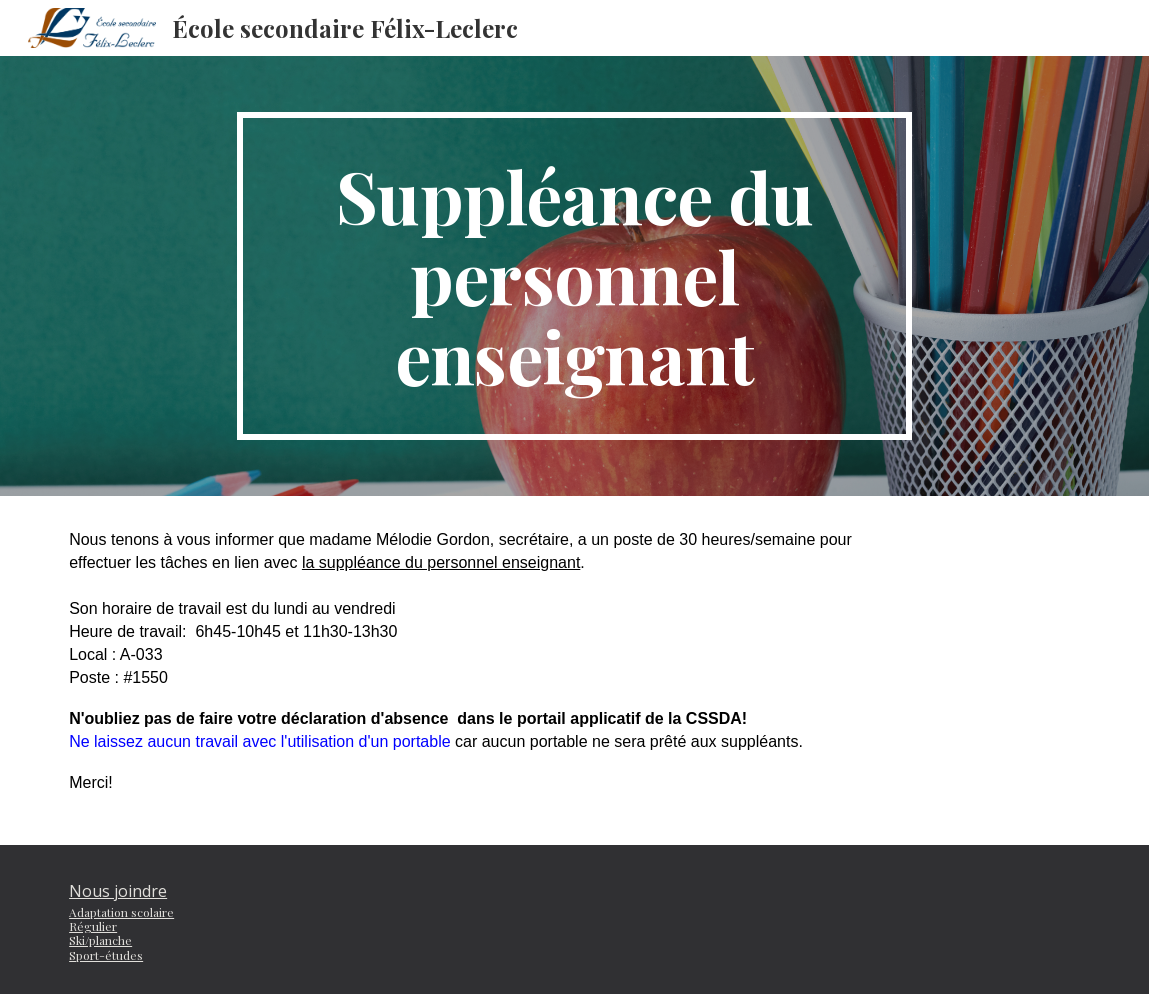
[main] (575, 276)
